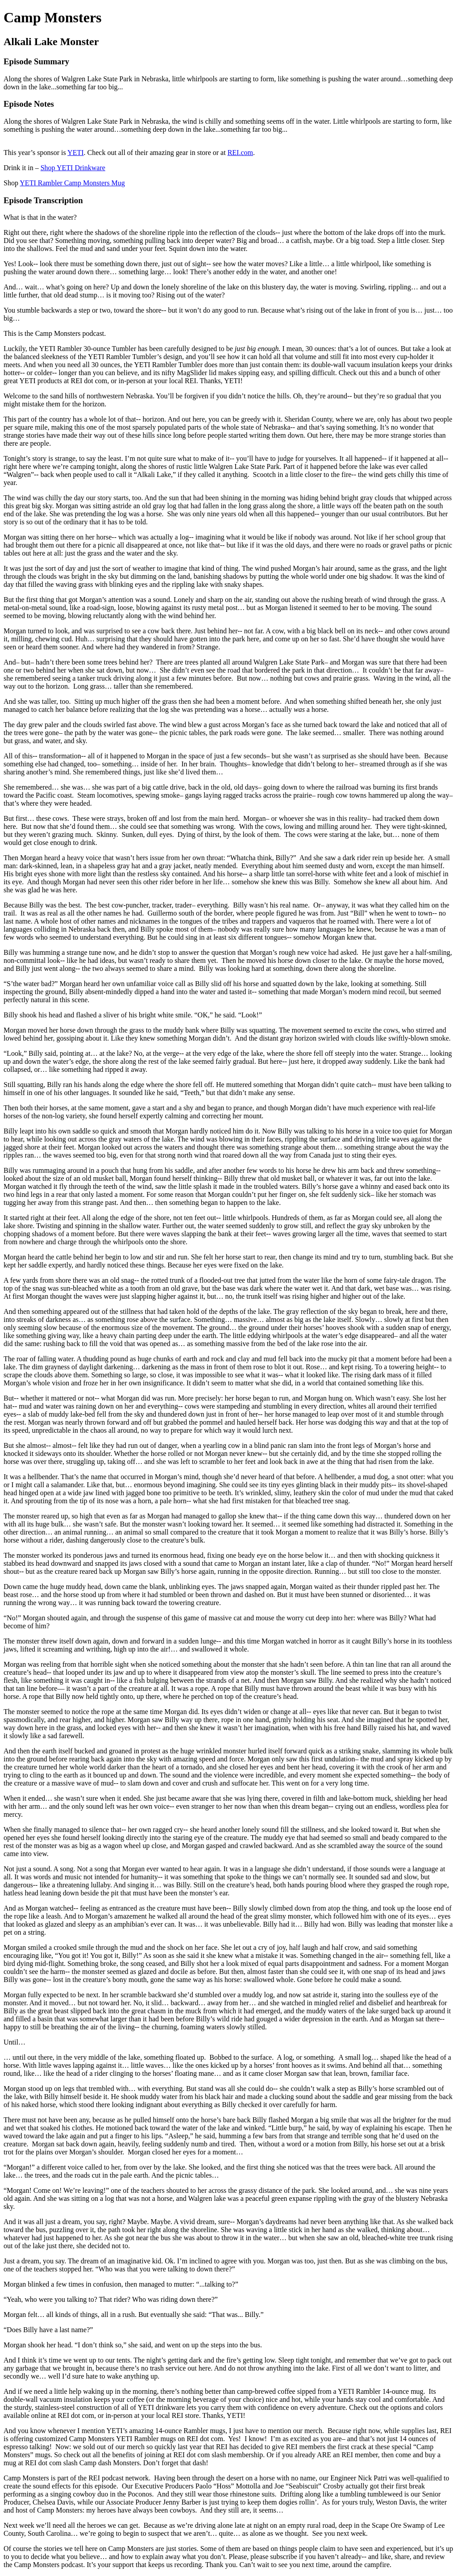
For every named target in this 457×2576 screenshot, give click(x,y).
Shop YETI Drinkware (73, 167)
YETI (75, 152)
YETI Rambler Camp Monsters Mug (72, 183)
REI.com (240, 152)
